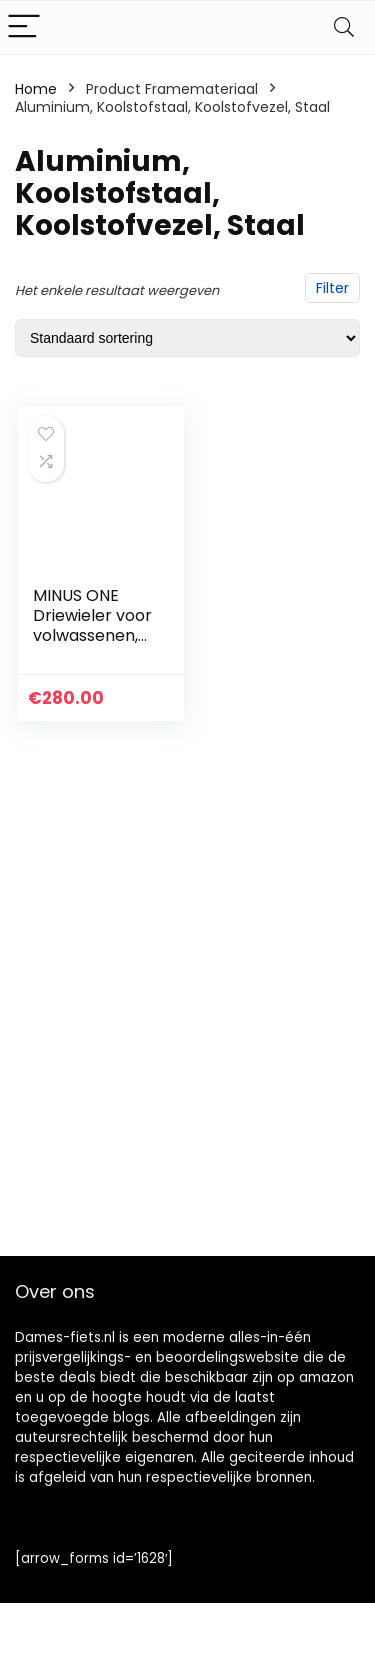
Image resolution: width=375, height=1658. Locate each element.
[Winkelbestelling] (187, 338)
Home (36, 89)
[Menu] (24, 27)
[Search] (344, 27)
